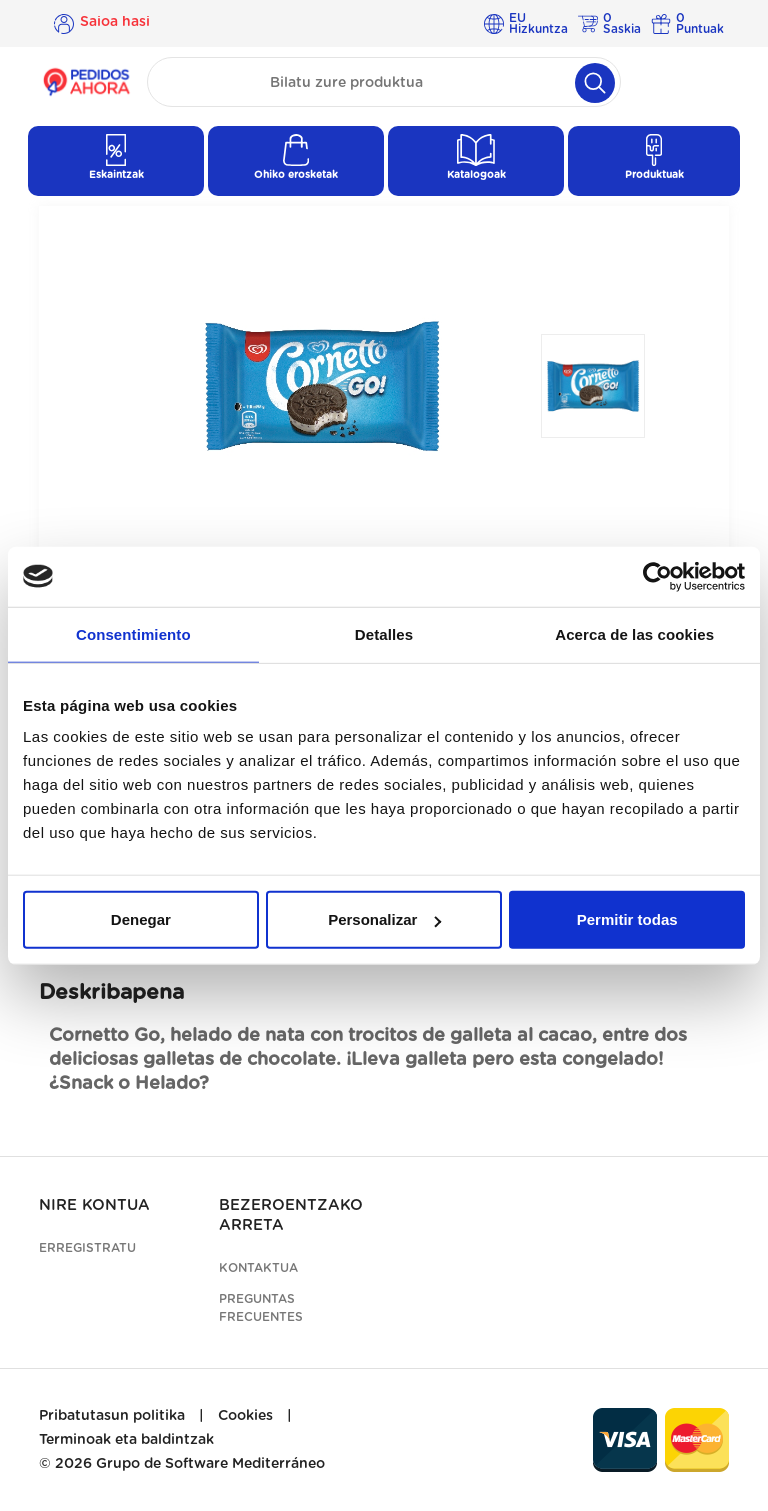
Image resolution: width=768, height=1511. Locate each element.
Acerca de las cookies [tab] (634, 633)
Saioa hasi (115, 23)
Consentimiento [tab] (133, 633)
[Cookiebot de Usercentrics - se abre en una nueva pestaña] (657, 576)
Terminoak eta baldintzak (126, 1440)
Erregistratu (87, 1248)
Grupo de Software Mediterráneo (210, 1464)
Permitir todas (627, 919)
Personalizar (384, 919)
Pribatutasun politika (112, 1416)
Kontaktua (258, 1268)
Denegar (141, 919)
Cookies (245, 1416)
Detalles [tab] (384, 633)
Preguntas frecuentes (261, 1308)
